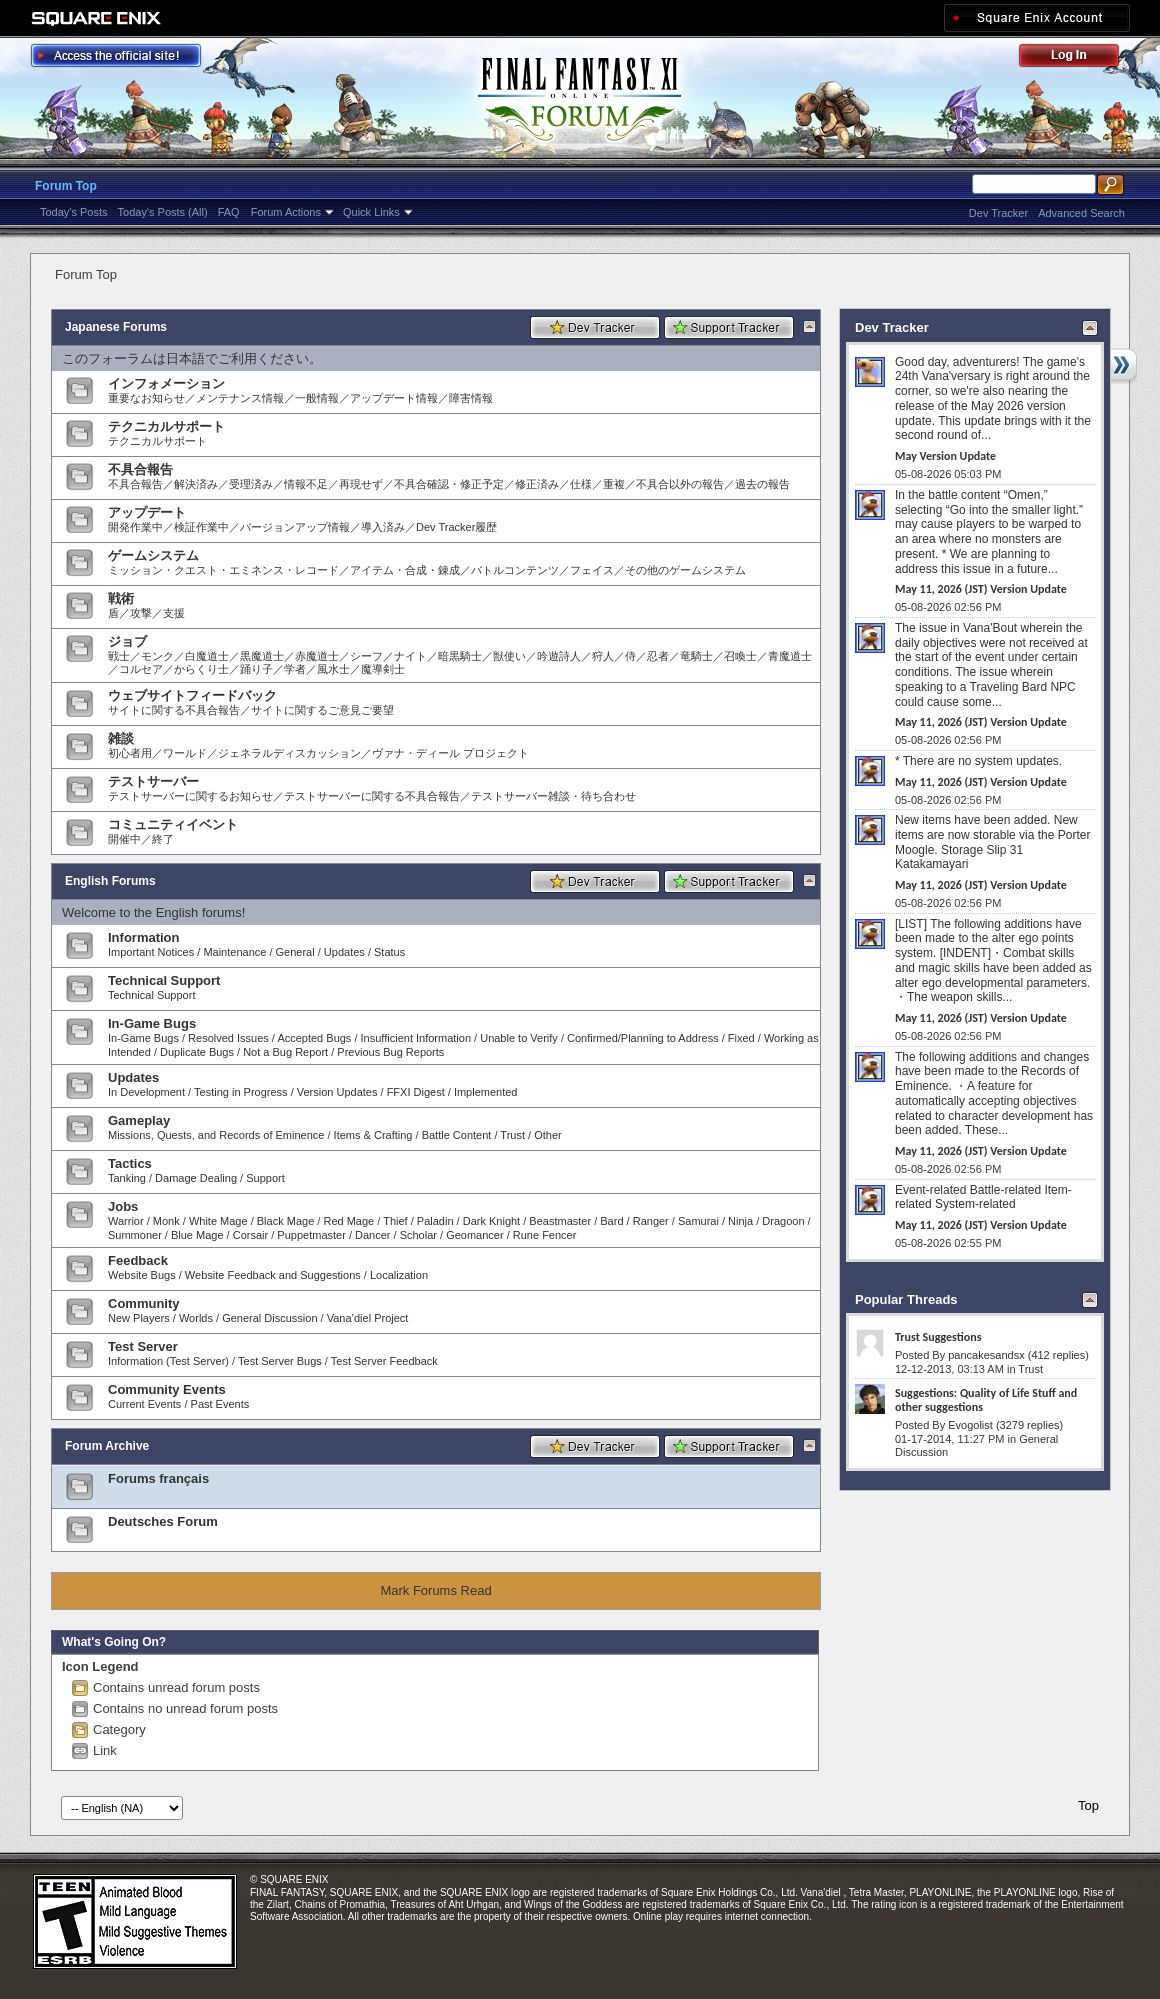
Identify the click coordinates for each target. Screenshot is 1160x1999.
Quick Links (371, 212)
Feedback (138, 1260)
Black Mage (285, 1221)
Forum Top (66, 186)
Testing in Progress (241, 1092)
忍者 (658, 656)
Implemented (486, 1092)
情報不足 (306, 484)
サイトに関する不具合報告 (174, 710)
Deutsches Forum (163, 1521)
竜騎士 (696, 656)
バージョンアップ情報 (295, 527)
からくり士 (201, 669)
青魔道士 (790, 656)
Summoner (135, 1235)
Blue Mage (197, 1235)
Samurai (698, 1221)
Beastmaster (560, 1221)
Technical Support (164, 980)
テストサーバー (153, 781)
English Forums (110, 881)
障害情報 (471, 398)
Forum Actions (286, 212)
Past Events (220, 1404)
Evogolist (970, 1425)
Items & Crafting (373, 1135)
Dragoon (783, 1221)
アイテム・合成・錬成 (405, 570)
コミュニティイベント (173, 824)
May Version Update (945, 456)
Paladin (435, 1221)
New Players (139, 1318)
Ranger (651, 1221)
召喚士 (740, 656)
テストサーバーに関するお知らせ (190, 796)
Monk (166, 1221)
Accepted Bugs (314, 1038)
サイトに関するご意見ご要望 (322, 710)
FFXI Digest (416, 1092)
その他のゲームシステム (685, 570)
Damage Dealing (196, 1178)
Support (265, 1178)
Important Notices (151, 952)
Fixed (741, 1038)
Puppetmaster (311, 1235)
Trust (512, 1135)
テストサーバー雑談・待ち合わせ (553, 796)
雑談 (121, 738)
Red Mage (348, 1221)
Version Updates (337, 1092)
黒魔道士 (262, 656)
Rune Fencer (545, 1235)
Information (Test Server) (168, 1361)
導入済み (383, 527)
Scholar (418, 1235)
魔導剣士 (383, 669)
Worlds (196, 1318)
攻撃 (141, 613)
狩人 (603, 656)
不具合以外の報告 (680, 484)
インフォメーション (166, 383)
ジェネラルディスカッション (289, 753)
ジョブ (127, 641)
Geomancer (474, 1235)
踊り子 (256, 669)
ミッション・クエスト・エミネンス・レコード (223, 570)
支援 (174, 613)
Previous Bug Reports (390, 1052)
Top (1088, 1805)
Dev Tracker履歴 (456, 527)
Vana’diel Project (368, 1318)
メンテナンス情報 (240, 398)
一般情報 (317, 398)
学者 (295, 669)
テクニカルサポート (166, 426)
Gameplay (139, 1120)
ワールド (185, 753)
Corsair (250, 1235)
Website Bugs (142, 1275)
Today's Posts (74, 212)
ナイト (410, 656)
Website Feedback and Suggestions (273, 1275)
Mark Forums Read (435, 1590)
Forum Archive (107, 1446)
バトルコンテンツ (515, 570)
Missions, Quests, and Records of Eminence (216, 1135)
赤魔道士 (317, 656)
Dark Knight (491, 1221)
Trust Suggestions (938, 1337)
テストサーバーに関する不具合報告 (372, 796)
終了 (163, 839)
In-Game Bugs (152, 1023)
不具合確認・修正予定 (449, 484)
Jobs (123, 1206)
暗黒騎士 (460, 656)
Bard (611, 1221)
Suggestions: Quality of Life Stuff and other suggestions (986, 1400)
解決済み (196, 484)
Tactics (130, 1163)
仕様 (581, 484)
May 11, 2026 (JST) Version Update (981, 589)
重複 (614, 484)
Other (548, 1135)
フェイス (592, 570)
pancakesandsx (986, 1355)
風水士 (333, 669)
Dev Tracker (998, 213)
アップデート (147, 512)
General (295, 952)
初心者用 (130, 753)
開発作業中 (135, 527)
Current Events (144, 1404)
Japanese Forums (116, 327)
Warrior (126, 1221)
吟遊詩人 (559, 656)
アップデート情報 (394, 398)
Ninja (740, 1221)
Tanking (127, 1178)
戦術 (121, 598)
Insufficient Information (416, 1038)
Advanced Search (1081, 213)
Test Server (143, 1346)
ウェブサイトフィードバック (192, 695)
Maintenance (234, 952)
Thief (395, 1221)
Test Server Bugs (280, 1361)
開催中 (124, 839)
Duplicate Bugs (197, 1052)
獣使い (509, 656)
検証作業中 (201, 527)
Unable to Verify (519, 1038)
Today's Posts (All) (163, 212)
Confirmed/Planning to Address (643, 1038)
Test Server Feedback (384, 1361)
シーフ (366, 656)
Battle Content (457, 1135)
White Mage (218, 1221)
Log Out (1079, 58)
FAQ (229, 212)
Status (389, 952)
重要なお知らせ (146, 398)
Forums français (158, 1478)
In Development (146, 1092)
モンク (157, 656)
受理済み (251, 484)
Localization (399, 1275)
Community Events (167, 1389)
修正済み (537, 484)
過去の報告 (762, 484)
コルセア (141, 669)
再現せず (361, 484)
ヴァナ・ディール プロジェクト (450, 753)
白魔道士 (207, 656)
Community (144, 1303)
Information (144, 937)
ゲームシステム (153, 555)
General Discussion (269, 1318)
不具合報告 (140, 469)
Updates (344, 952)
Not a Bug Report (285, 1052)
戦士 (119, 656)
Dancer (372, 1235)
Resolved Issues (228, 1038)
